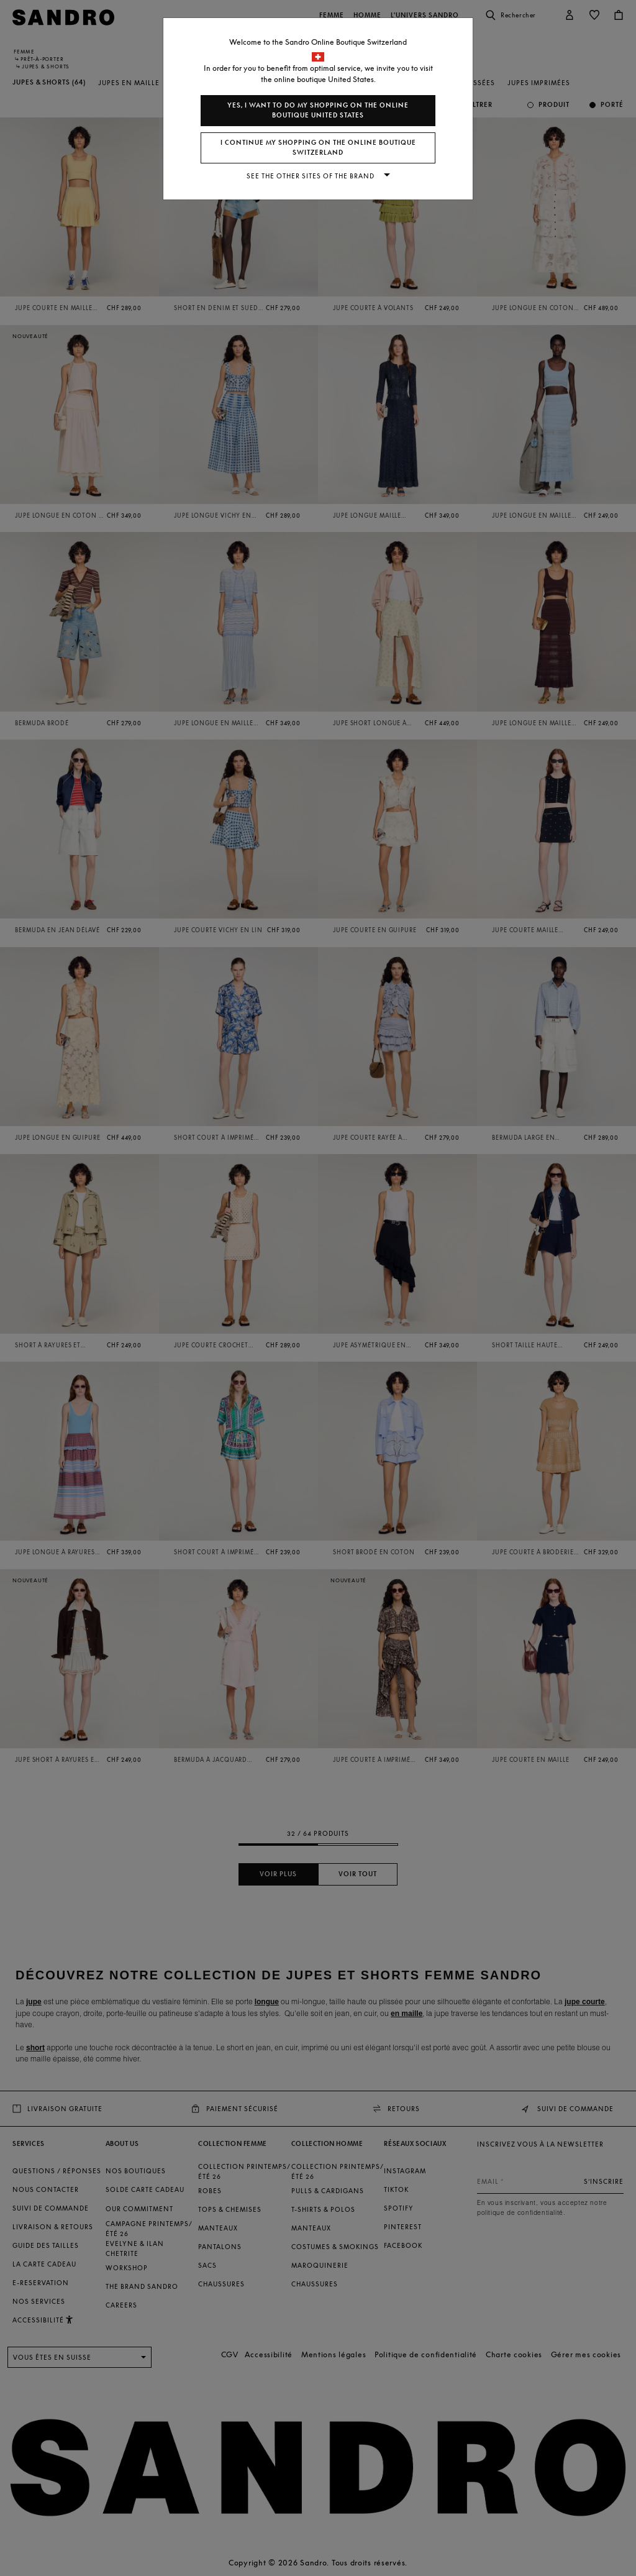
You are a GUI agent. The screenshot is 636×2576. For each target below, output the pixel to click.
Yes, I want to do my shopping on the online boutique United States (318, 110)
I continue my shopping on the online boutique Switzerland (318, 148)
